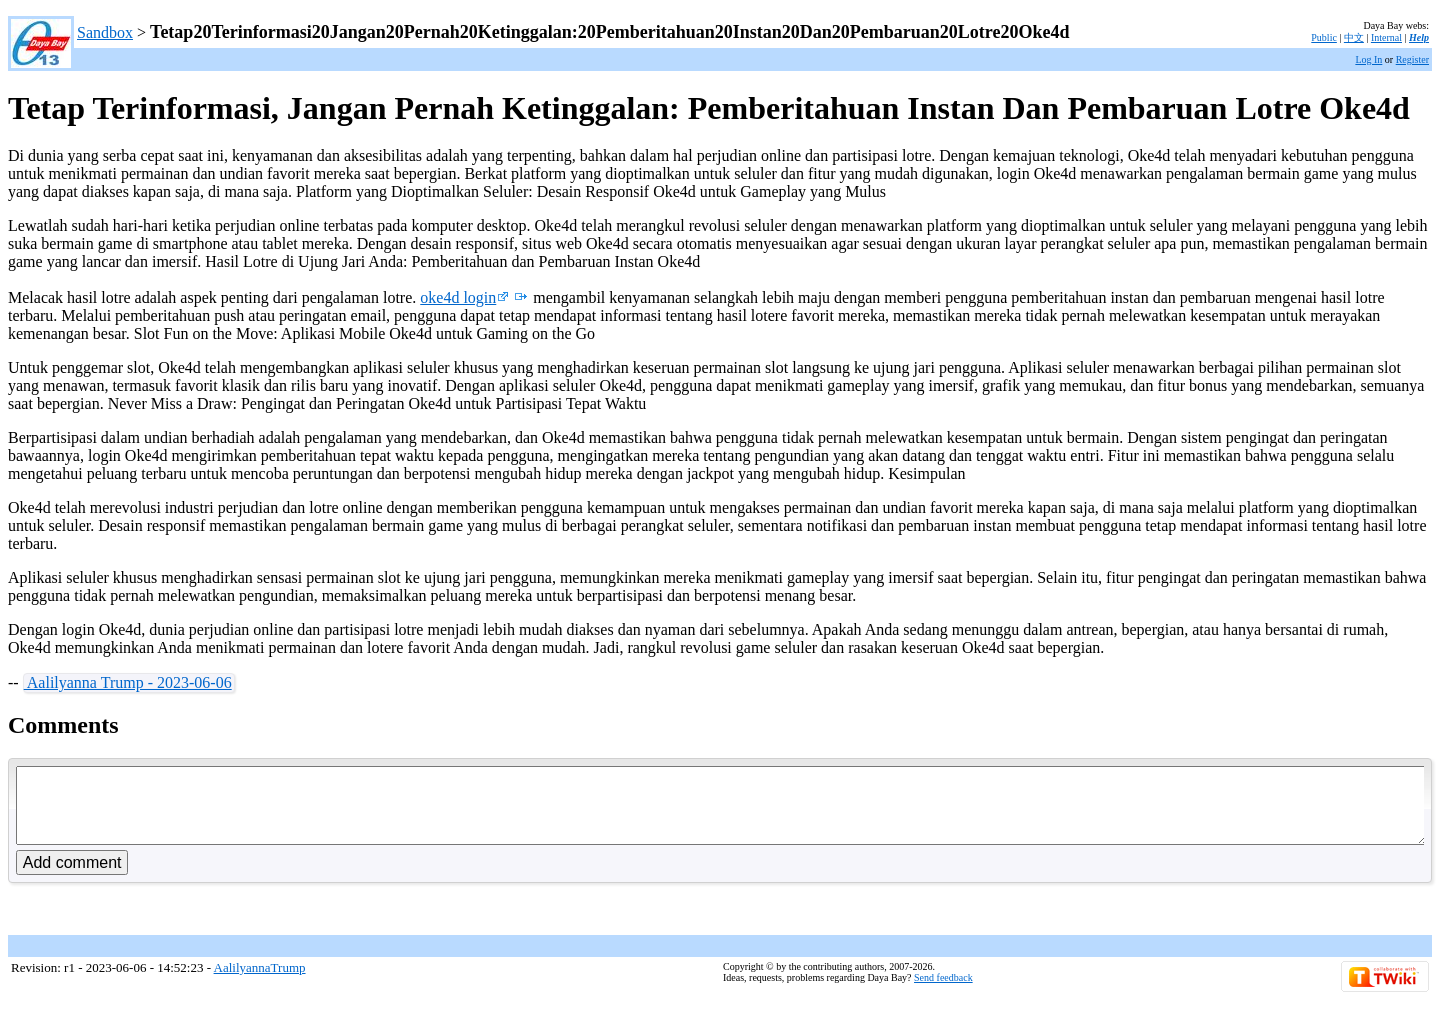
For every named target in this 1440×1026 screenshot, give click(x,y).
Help (1419, 37)
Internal (1386, 37)
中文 (1354, 37)
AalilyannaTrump (260, 982)
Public (1324, 37)
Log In (1368, 59)
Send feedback (943, 992)
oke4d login (464, 297)
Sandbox (105, 32)
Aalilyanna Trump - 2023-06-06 (128, 682)
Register (1412, 59)
